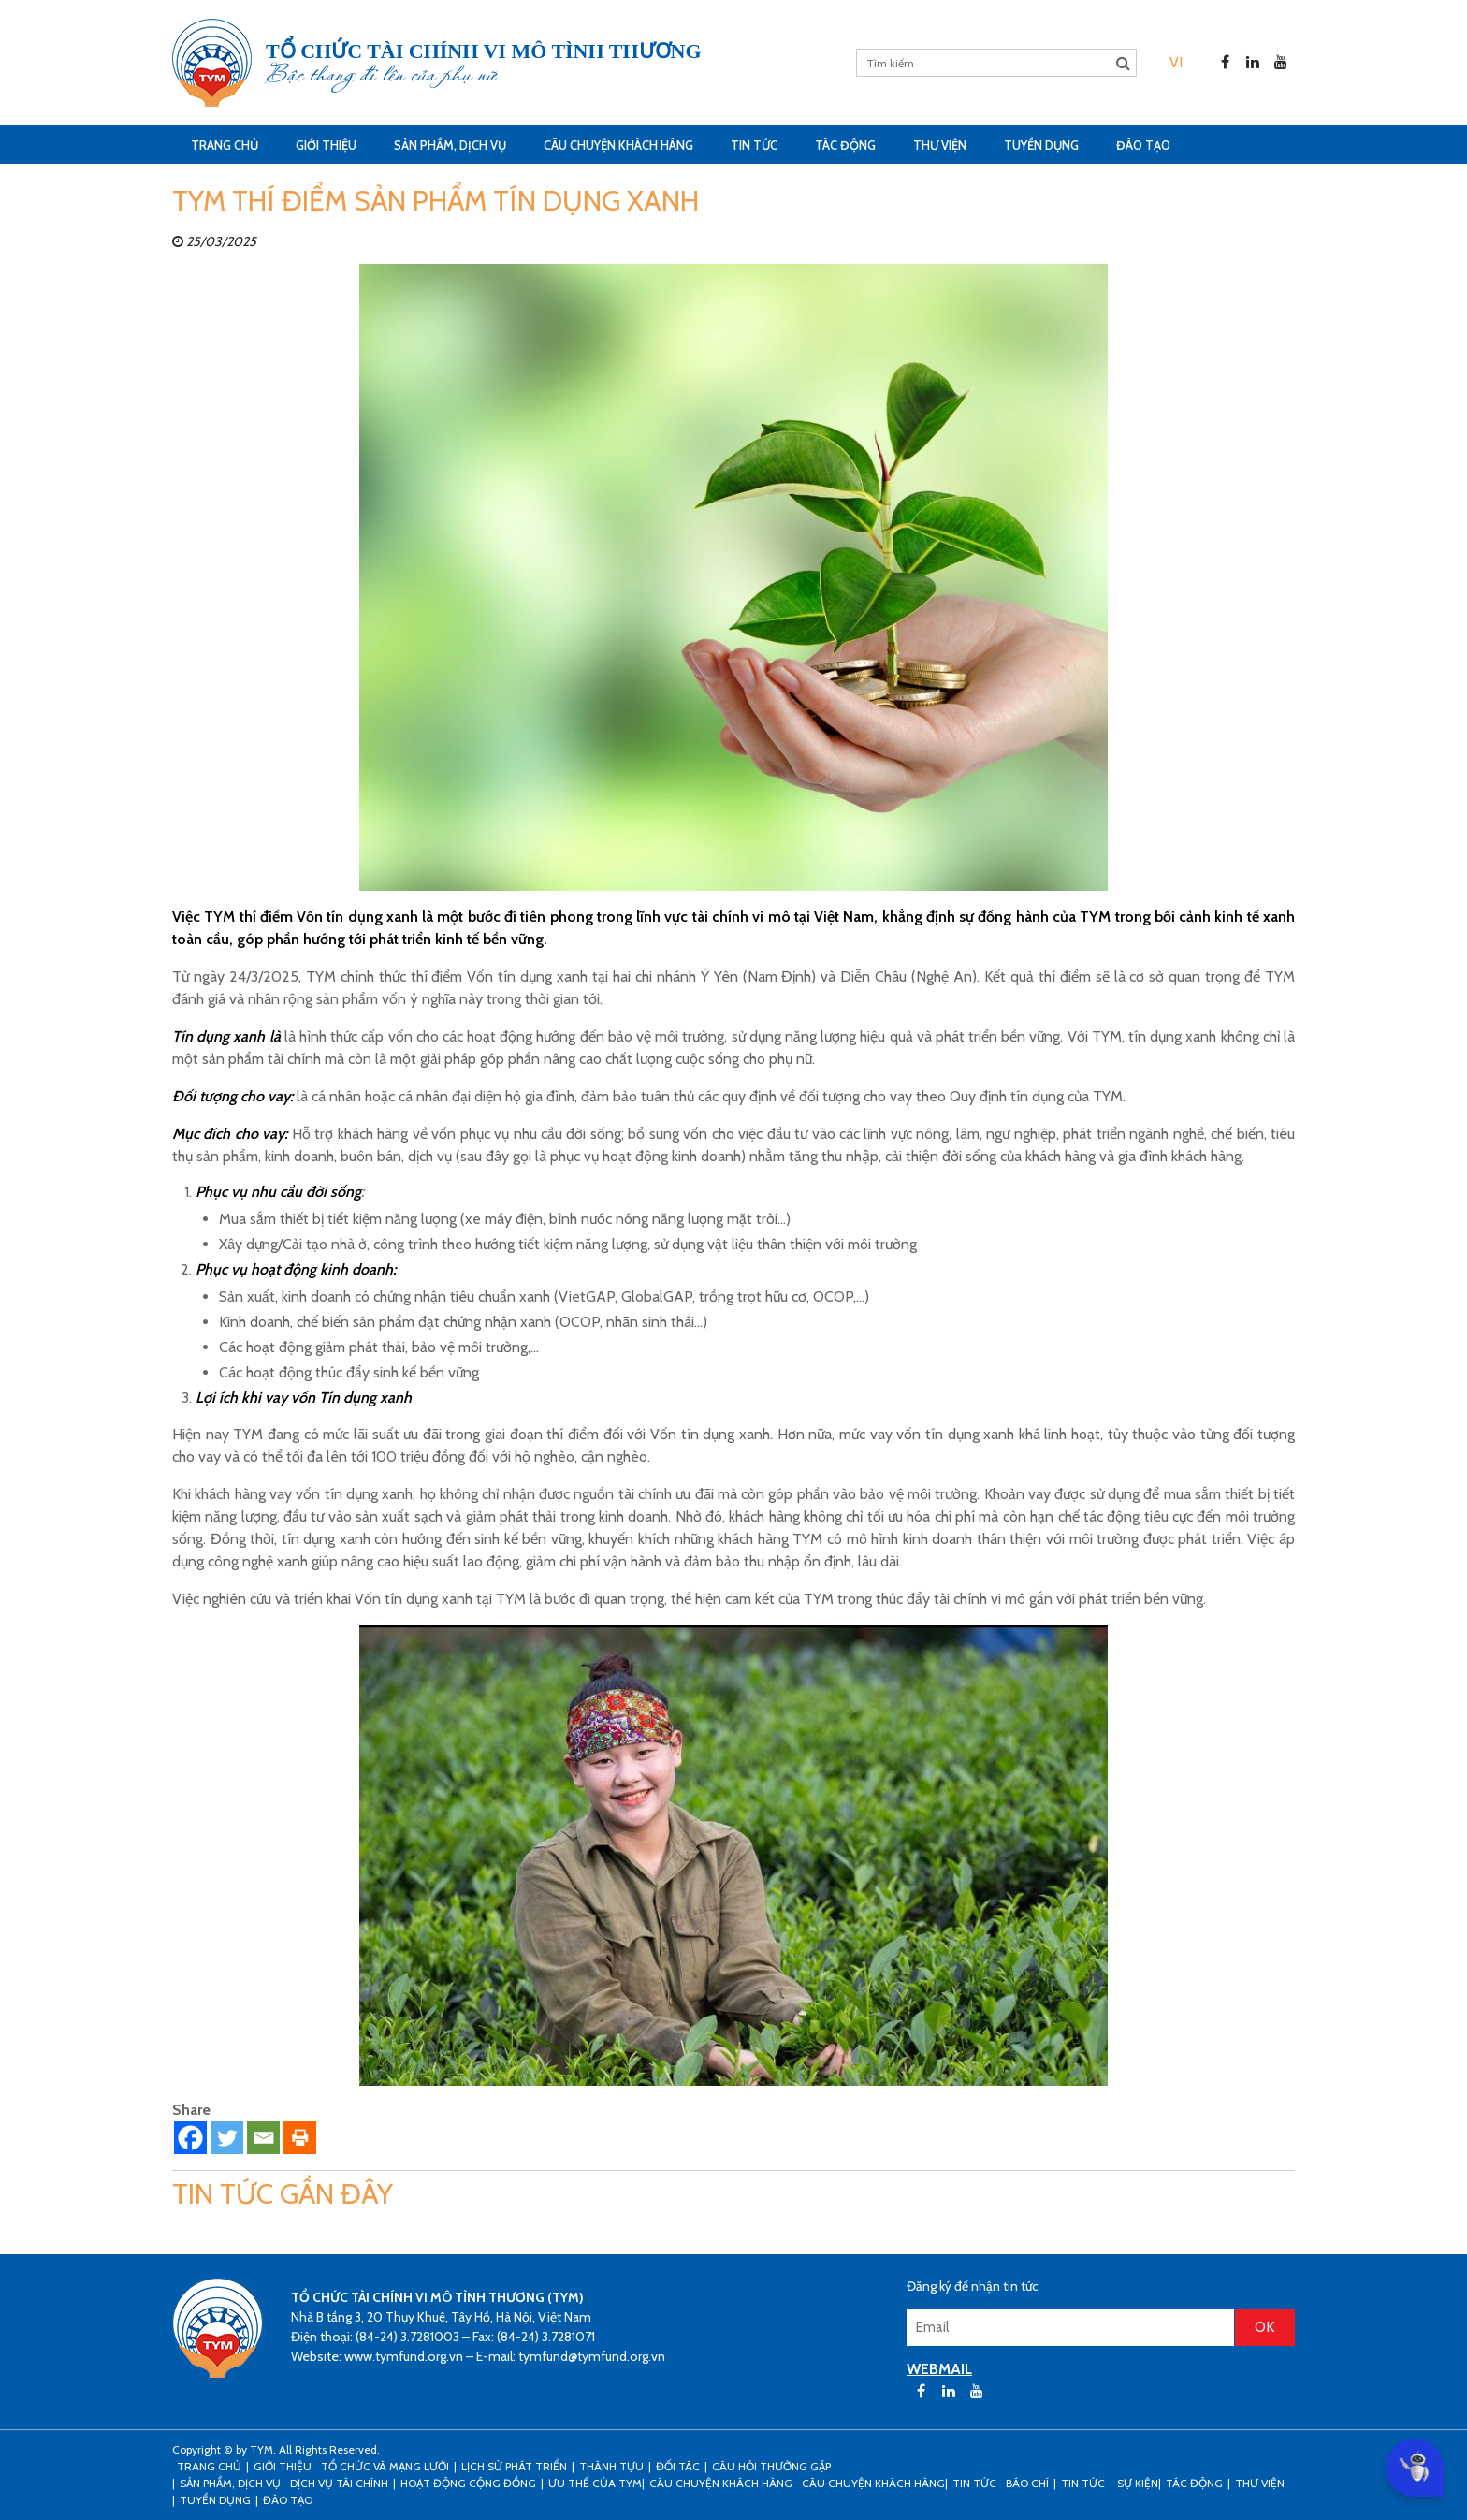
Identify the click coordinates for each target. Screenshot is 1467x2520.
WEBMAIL (939, 2369)
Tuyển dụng (1041, 145)
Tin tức (754, 145)
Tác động (845, 145)
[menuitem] (1176, 62)
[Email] (263, 2137)
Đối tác (678, 2466)
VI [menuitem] (1176, 62)
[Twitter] (227, 2137)
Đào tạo (1143, 145)
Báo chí (1027, 2483)
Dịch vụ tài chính (339, 2483)
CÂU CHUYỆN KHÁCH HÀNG (618, 145)
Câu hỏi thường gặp (771, 2466)
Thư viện (939, 145)
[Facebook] (190, 2137)
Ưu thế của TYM (595, 2483)
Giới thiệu (326, 145)
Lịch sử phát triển (514, 2466)
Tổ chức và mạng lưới (385, 2466)
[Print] (299, 2137)
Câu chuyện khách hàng (873, 2483)
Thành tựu (611, 2466)
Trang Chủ (224, 145)
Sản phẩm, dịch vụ (450, 145)
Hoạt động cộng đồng (468, 2483)
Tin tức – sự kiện (1109, 2483)
